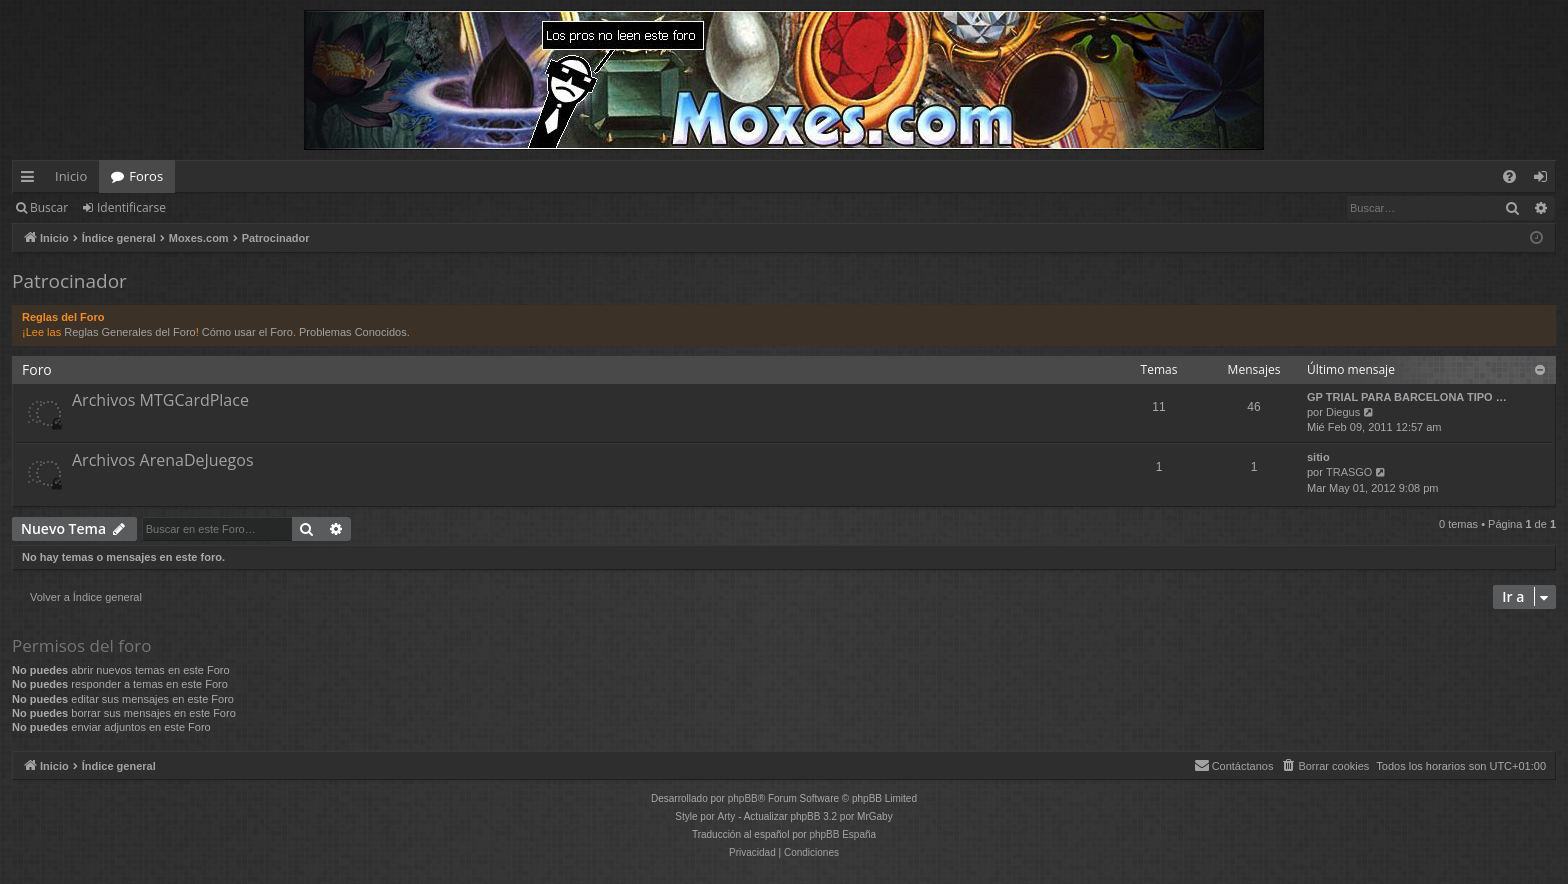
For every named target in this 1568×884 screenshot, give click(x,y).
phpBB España (842, 834)
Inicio (71, 176)
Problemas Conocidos (353, 332)
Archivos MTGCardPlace (160, 400)
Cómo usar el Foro (247, 332)
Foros (146, 176)
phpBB (743, 798)
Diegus (1343, 412)
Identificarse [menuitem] (1545, 180)
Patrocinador (69, 281)
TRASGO (1349, 472)
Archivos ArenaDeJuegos (163, 460)
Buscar (49, 207)
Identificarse (131, 207)
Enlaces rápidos (31, 180)
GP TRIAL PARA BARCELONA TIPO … (1407, 397)
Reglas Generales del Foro (129, 332)
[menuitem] (1509, 176)
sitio (1318, 457)
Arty (727, 816)
